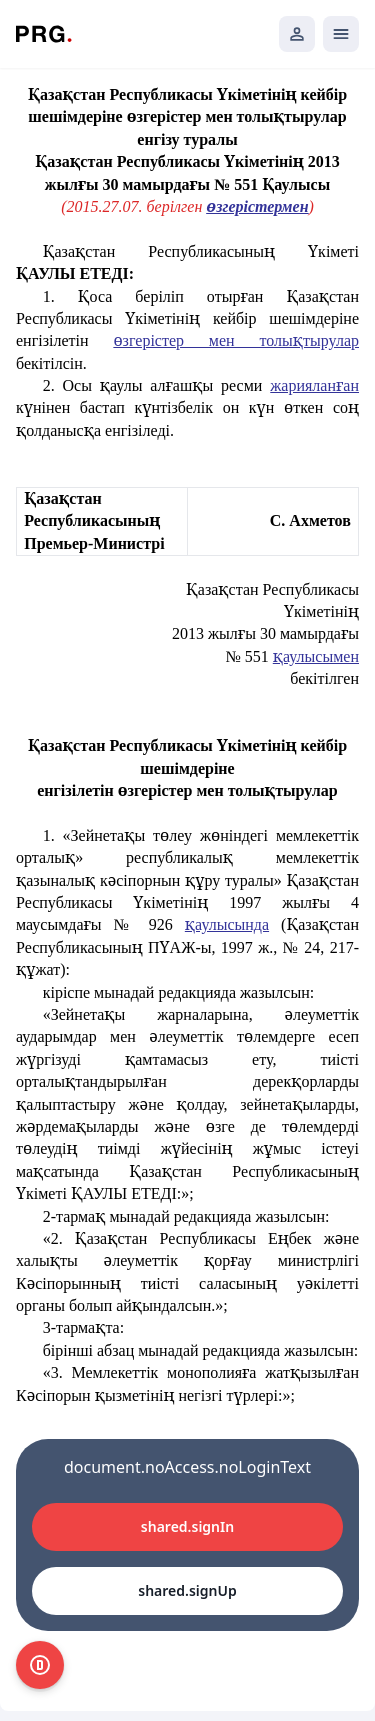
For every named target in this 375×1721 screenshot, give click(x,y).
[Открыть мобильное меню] (341, 34)
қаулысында (227, 924)
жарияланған (314, 385)
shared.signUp (187, 1590)
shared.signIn (187, 1526)
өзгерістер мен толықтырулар (236, 340)
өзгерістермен (257, 206)
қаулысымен (316, 656)
